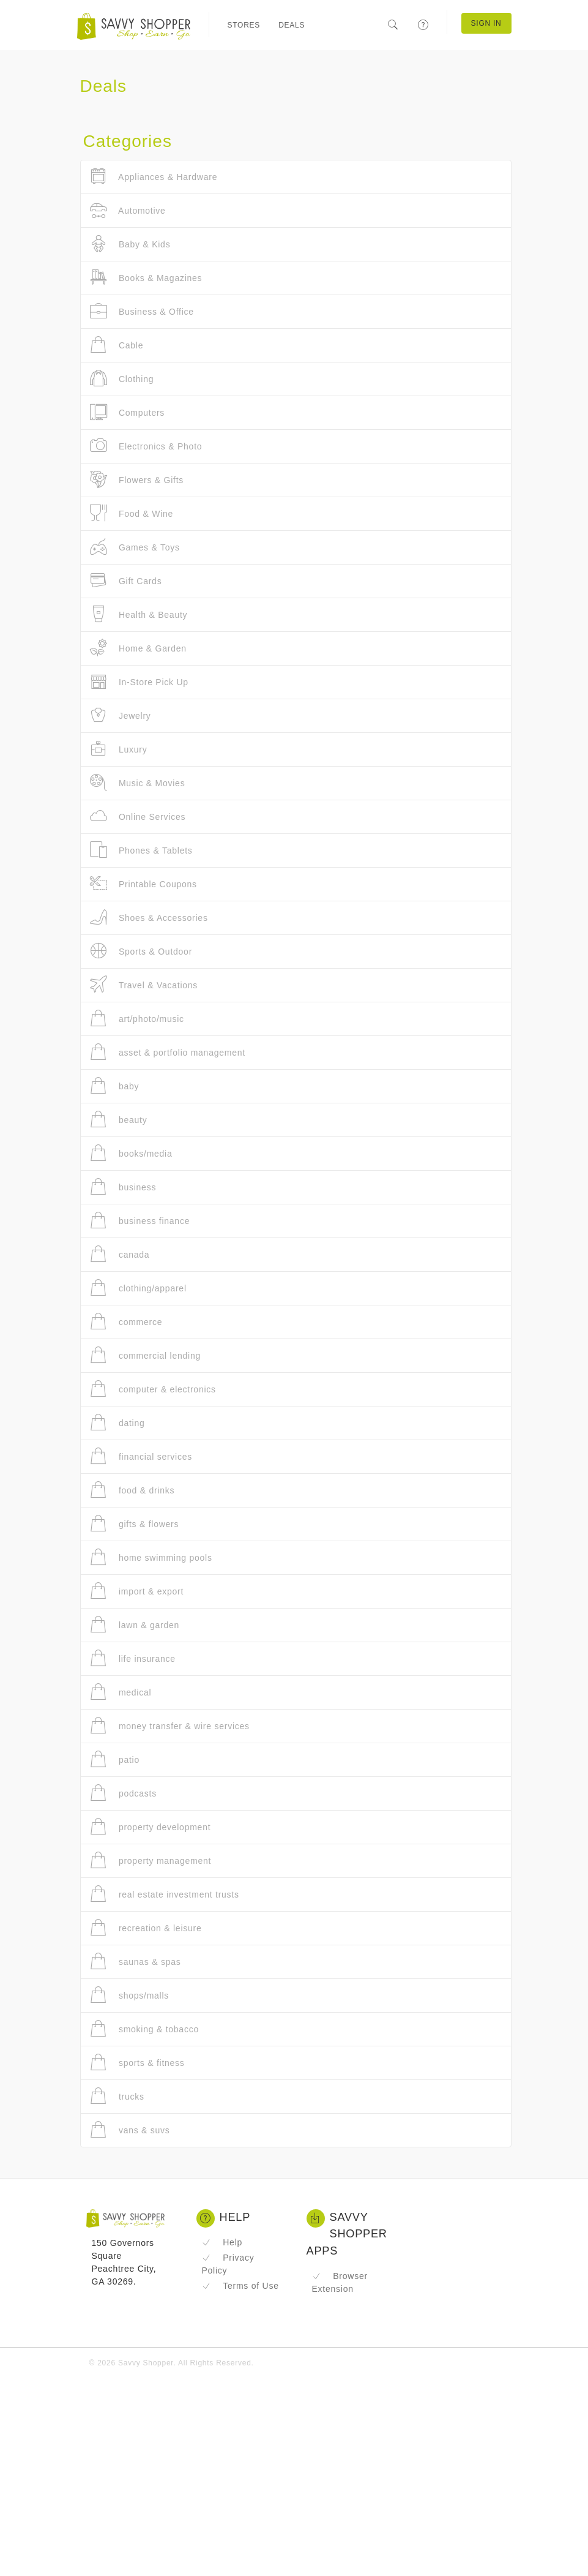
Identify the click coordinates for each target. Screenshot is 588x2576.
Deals (291, 25)
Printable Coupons (143, 883)
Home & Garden (138, 648)
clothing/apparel (138, 1288)
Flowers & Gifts (137, 479)
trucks (117, 2096)
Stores (244, 25)
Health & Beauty (139, 614)
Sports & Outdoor (141, 951)
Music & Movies (137, 782)
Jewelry (120, 715)
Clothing (122, 378)
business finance (140, 1220)
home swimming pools (151, 1557)
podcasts (123, 1793)
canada (120, 1254)
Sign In (486, 23)
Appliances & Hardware (154, 176)
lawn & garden (135, 1624)
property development (150, 1826)
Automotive (128, 210)
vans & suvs (130, 2129)
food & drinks (132, 1490)
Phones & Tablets (141, 850)
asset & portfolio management (167, 1052)
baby (115, 1085)
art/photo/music (137, 1018)
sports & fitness (137, 2062)
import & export (137, 1591)
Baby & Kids (130, 244)
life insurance (133, 1658)
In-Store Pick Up (139, 681)
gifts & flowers (134, 1523)
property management (151, 1860)
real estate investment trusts (164, 1894)
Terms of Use (240, 2286)
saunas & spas (135, 1961)
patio (115, 1759)
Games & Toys (135, 547)
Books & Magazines (146, 277)
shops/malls (129, 1995)
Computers (127, 412)
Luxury (118, 749)
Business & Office (142, 311)
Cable (117, 345)
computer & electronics (153, 1389)
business (123, 1186)
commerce (126, 1321)
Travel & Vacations (144, 984)
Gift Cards (126, 580)
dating (117, 1422)
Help (222, 2242)
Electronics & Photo (146, 446)
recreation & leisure (146, 1927)
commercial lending (145, 1355)
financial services (141, 1456)
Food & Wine (132, 513)
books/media (131, 1153)
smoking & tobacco (144, 2028)
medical (121, 1692)
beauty (118, 1119)
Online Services (138, 816)
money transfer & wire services (170, 1725)
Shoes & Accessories (149, 917)
